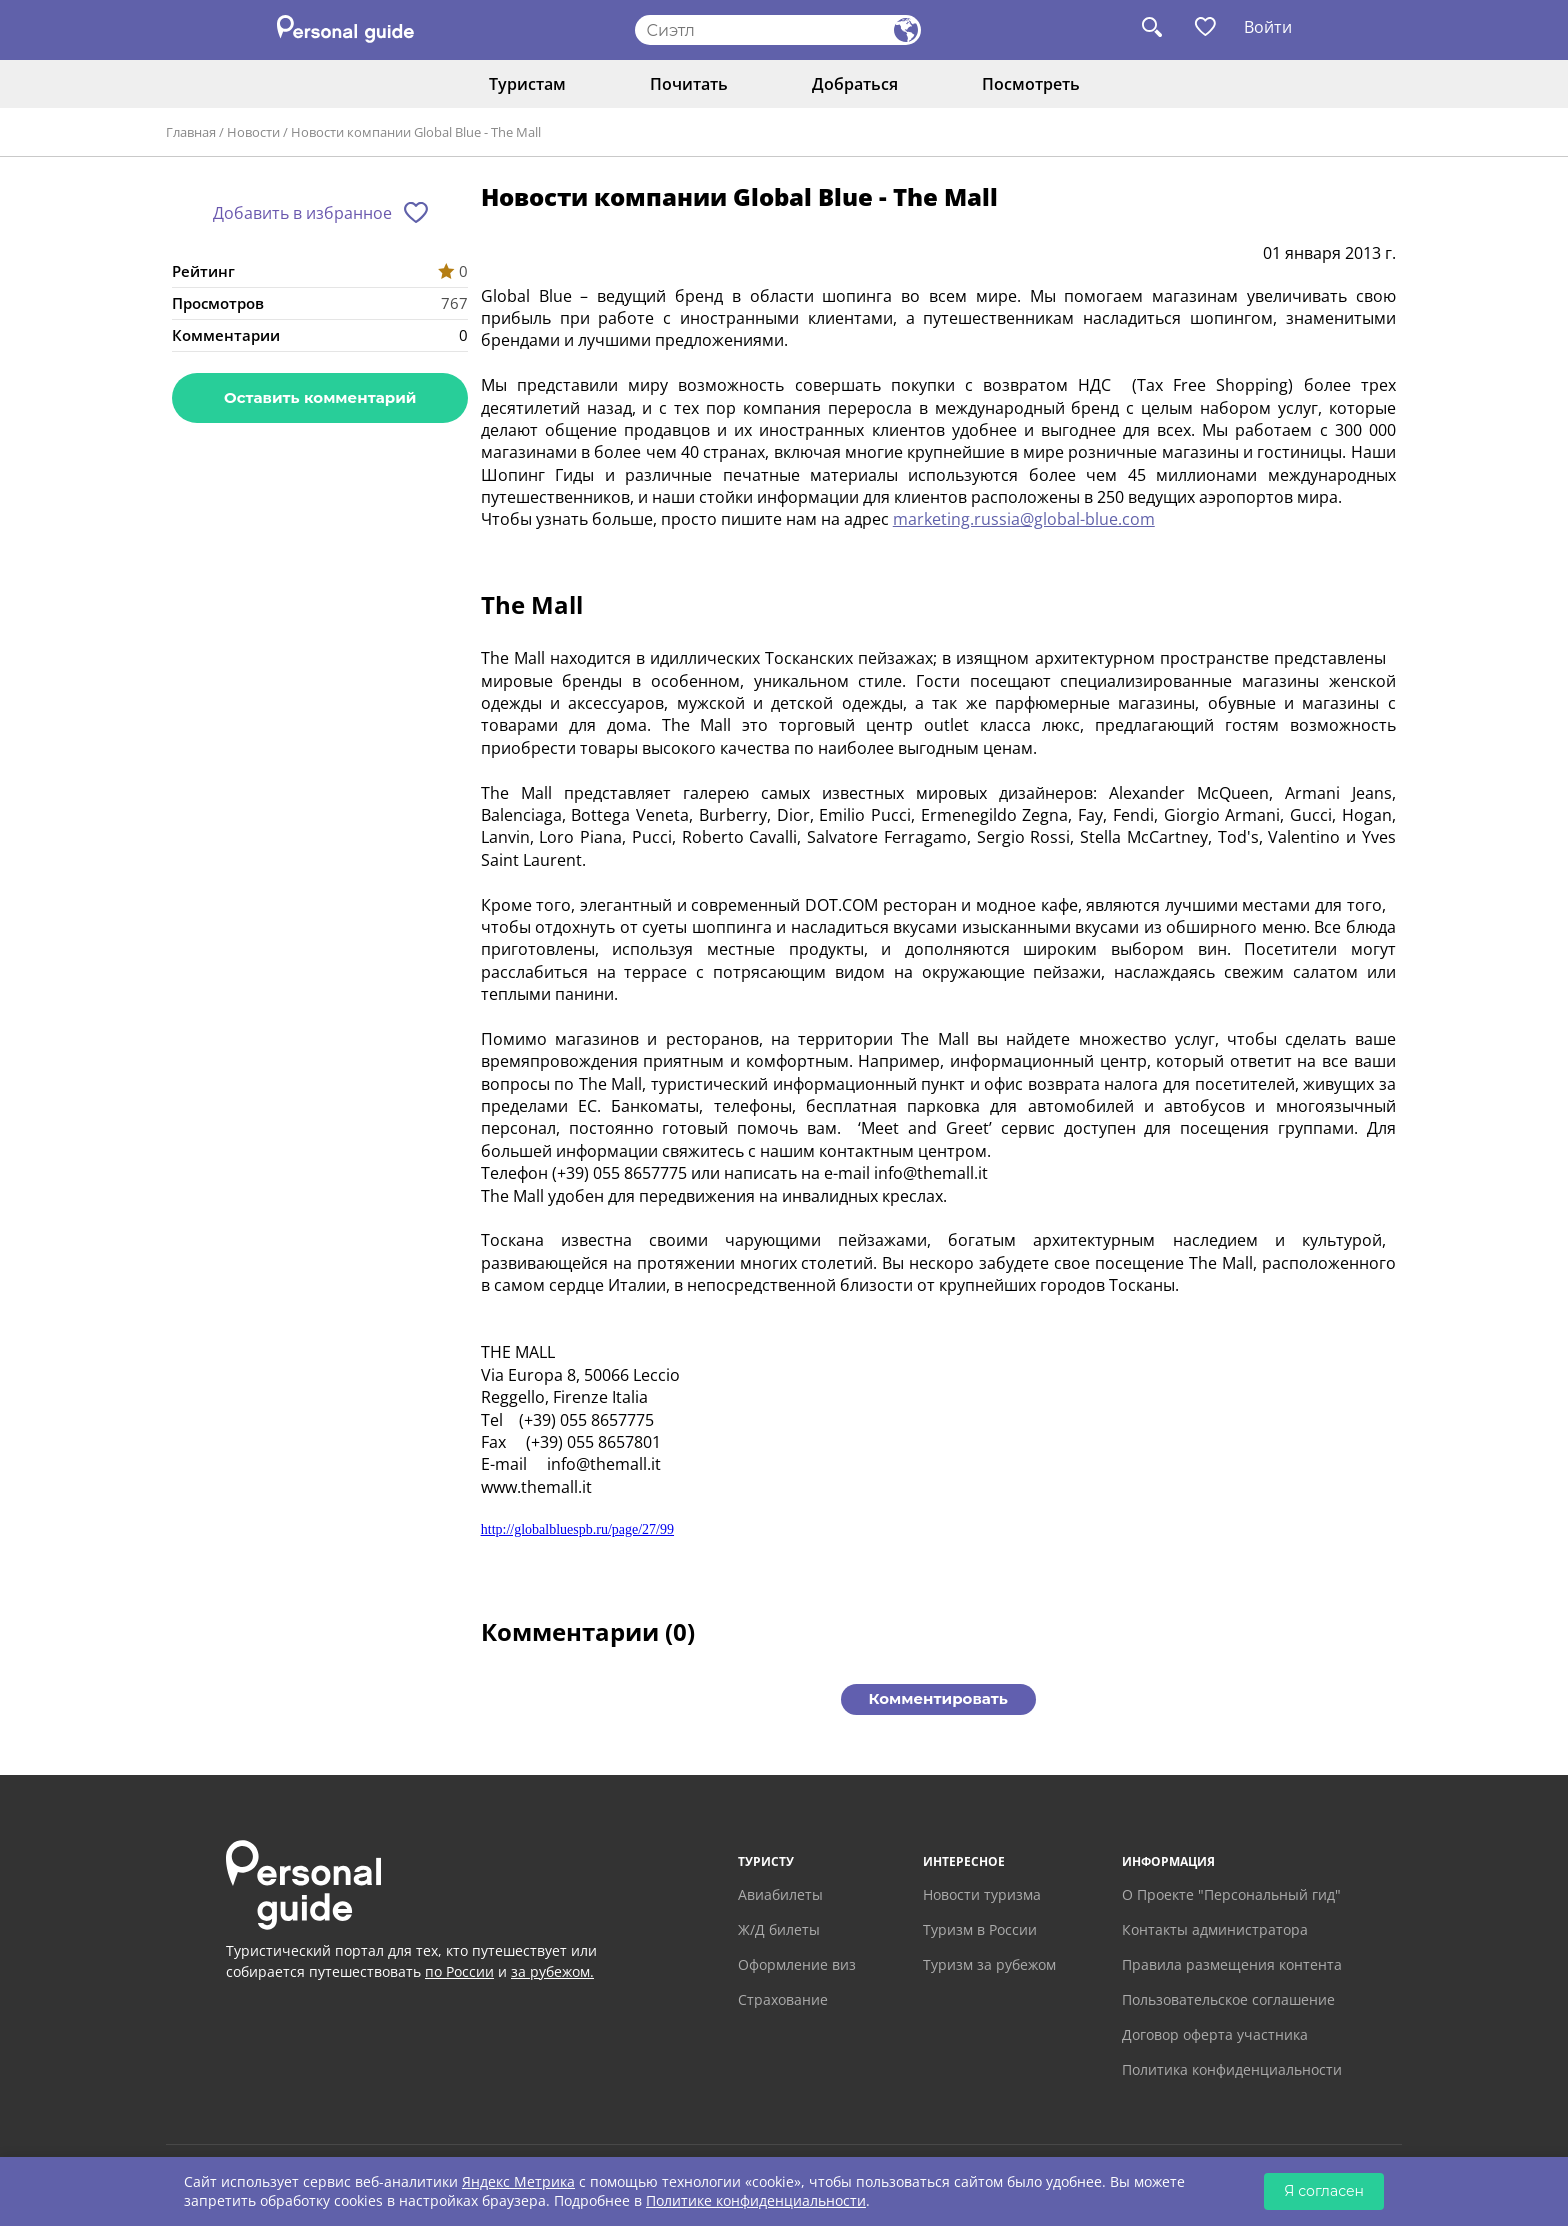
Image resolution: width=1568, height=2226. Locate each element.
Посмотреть (1031, 84)
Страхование (783, 1999)
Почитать (689, 84)
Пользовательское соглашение (1228, 1999)
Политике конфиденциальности (756, 2200)
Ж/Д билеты (779, 1929)
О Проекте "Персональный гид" (1231, 1894)
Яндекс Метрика (518, 2181)
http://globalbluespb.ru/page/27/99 (577, 1529)
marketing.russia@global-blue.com (1024, 519)
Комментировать (938, 1698)
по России (459, 1971)
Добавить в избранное (302, 213)
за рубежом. (552, 1971)
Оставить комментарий (320, 397)
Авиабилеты (780, 1894)
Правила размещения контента (1232, 1964)
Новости (253, 132)
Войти (1268, 27)
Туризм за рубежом (989, 1964)
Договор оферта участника (1215, 2034)
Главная (191, 132)
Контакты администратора (1215, 1929)
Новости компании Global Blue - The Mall (416, 132)
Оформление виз (797, 1964)
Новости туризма (982, 1894)
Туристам (527, 84)
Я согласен (1324, 2191)
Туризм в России (980, 1929)
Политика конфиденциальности (1232, 2069)
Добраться (855, 84)
